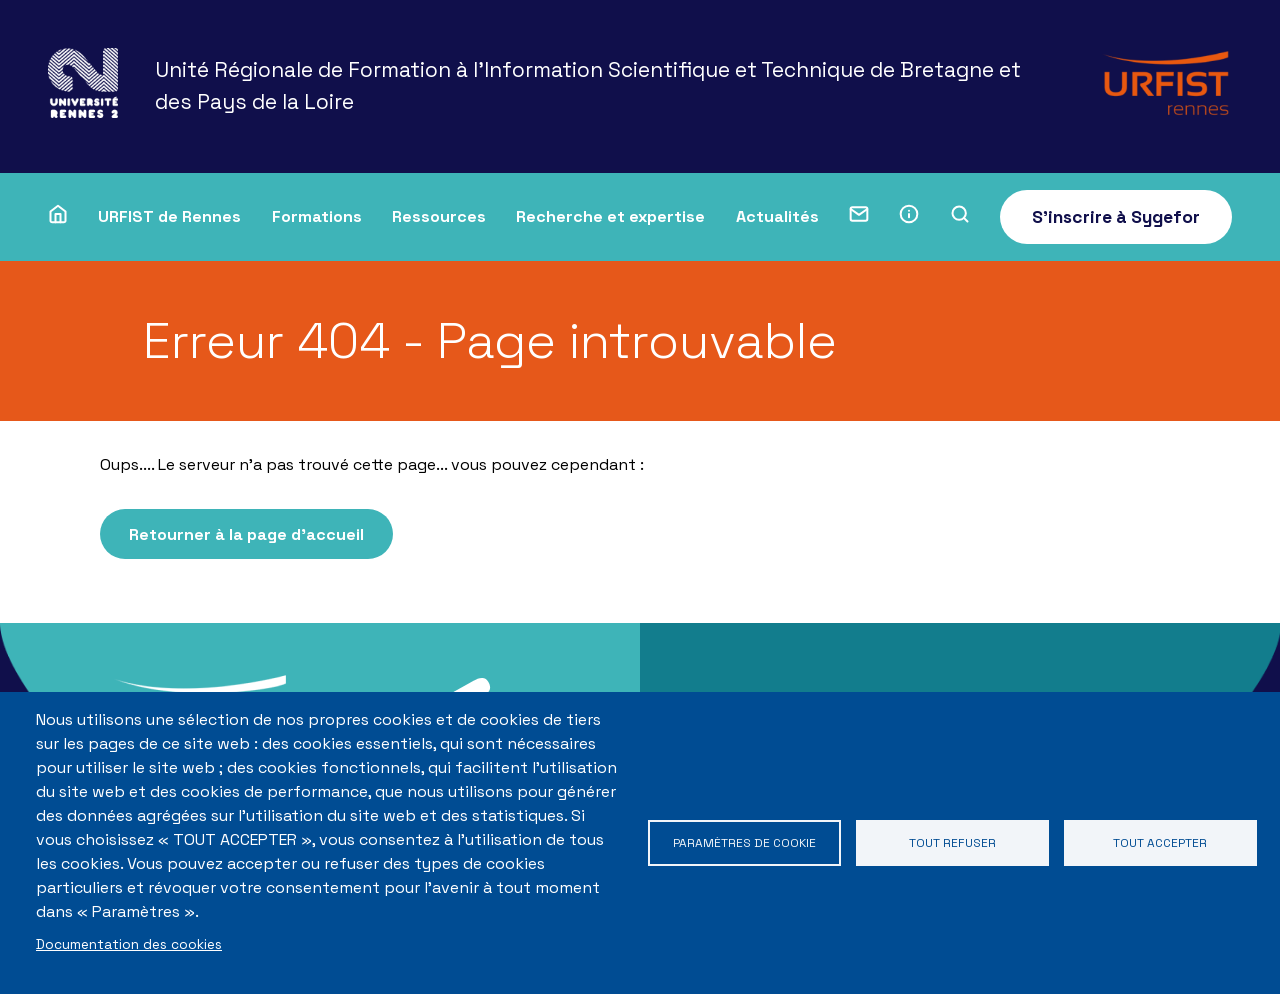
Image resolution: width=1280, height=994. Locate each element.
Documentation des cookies (129, 944)
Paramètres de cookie (744, 842)
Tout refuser (952, 842)
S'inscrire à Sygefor (1116, 217)
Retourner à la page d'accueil (256, 536)
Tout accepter (1160, 842)
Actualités (777, 216)
